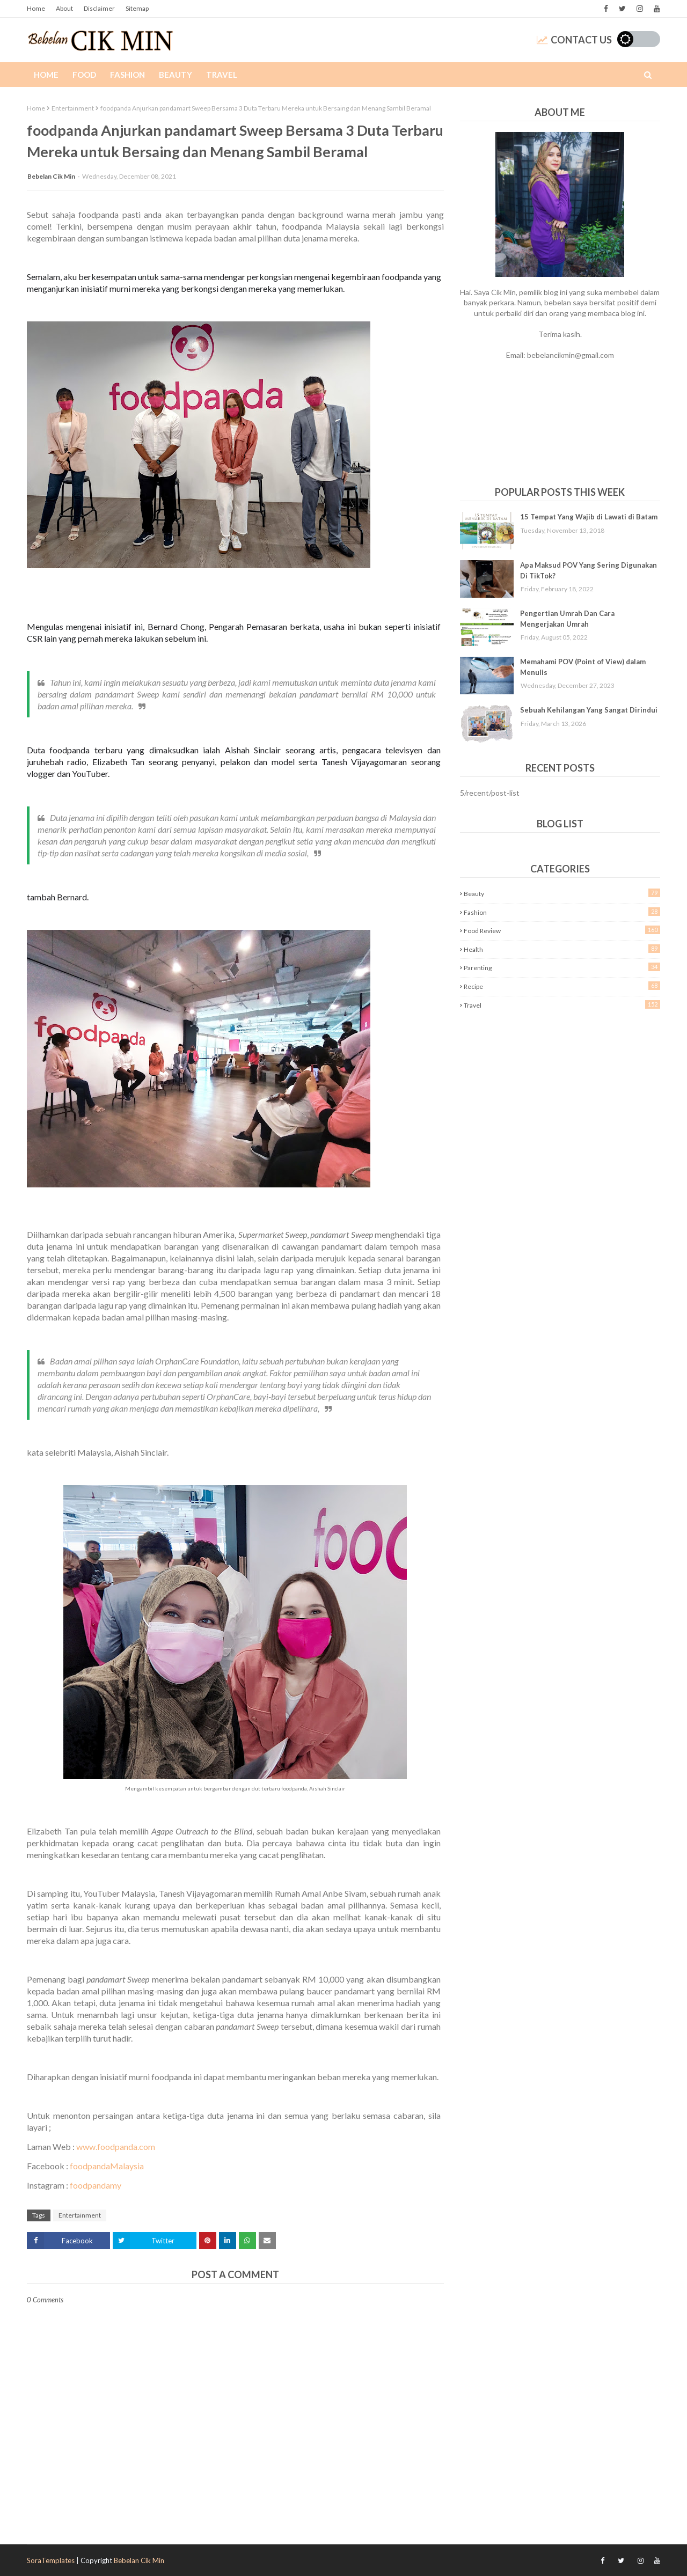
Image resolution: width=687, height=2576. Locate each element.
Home (36, 8)
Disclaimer (99, 8)
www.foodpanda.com (115, 2146)
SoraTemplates (51, 2560)
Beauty (562, 893)
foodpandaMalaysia (107, 2166)
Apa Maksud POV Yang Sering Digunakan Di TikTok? (588, 570)
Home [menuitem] (46, 74)
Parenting (562, 967)
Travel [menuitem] (221, 74)
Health (562, 948)
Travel (562, 1004)
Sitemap (137, 8)
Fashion (562, 911)
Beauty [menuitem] (175, 74)
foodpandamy (95, 2185)
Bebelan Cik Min (51, 176)
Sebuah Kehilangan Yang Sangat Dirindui (588, 710)
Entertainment (73, 108)
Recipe (562, 985)
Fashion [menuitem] (127, 74)
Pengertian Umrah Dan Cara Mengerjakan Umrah (567, 618)
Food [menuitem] (84, 74)
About (64, 8)
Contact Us (574, 40)
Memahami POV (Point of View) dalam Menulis (583, 667)
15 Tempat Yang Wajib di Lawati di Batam (588, 516)
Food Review (562, 930)
